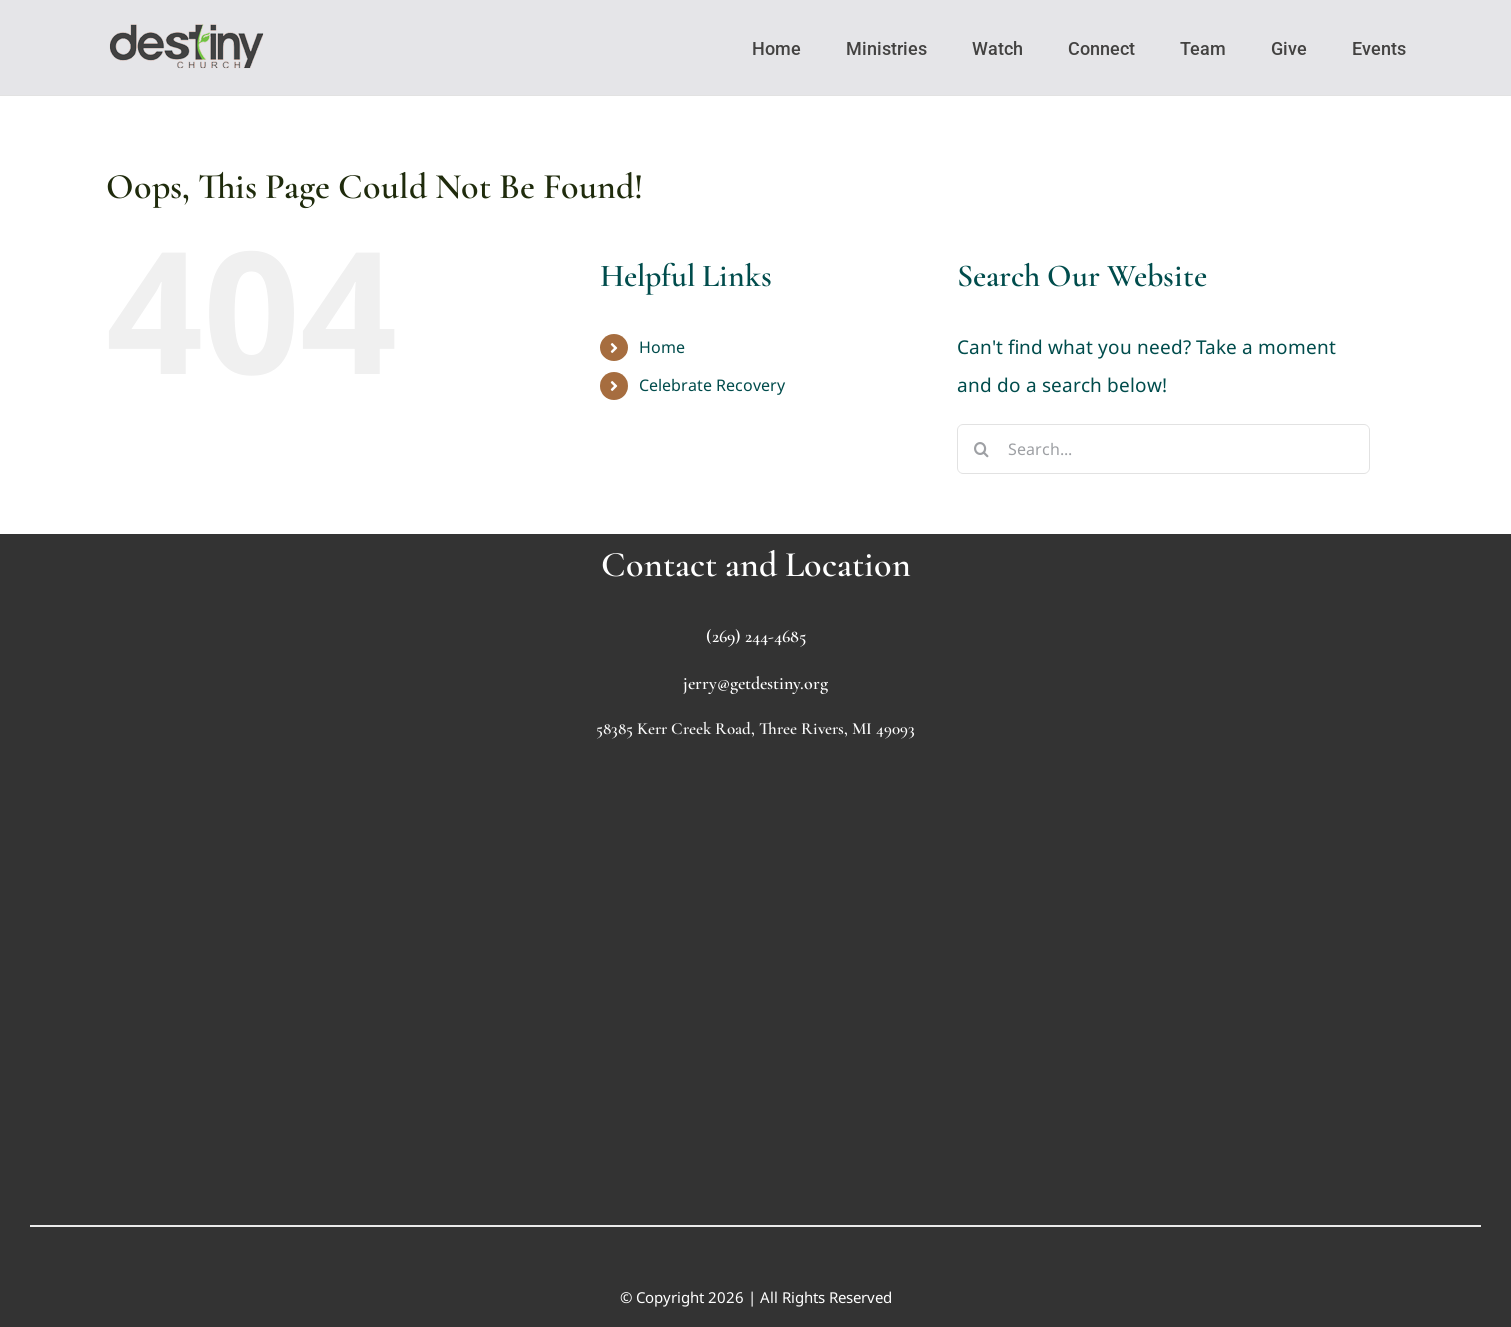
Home (662, 347)
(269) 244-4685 (756, 636)
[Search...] (1163, 449)
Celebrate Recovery (712, 385)
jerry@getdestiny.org (755, 683)
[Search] (982, 449)
